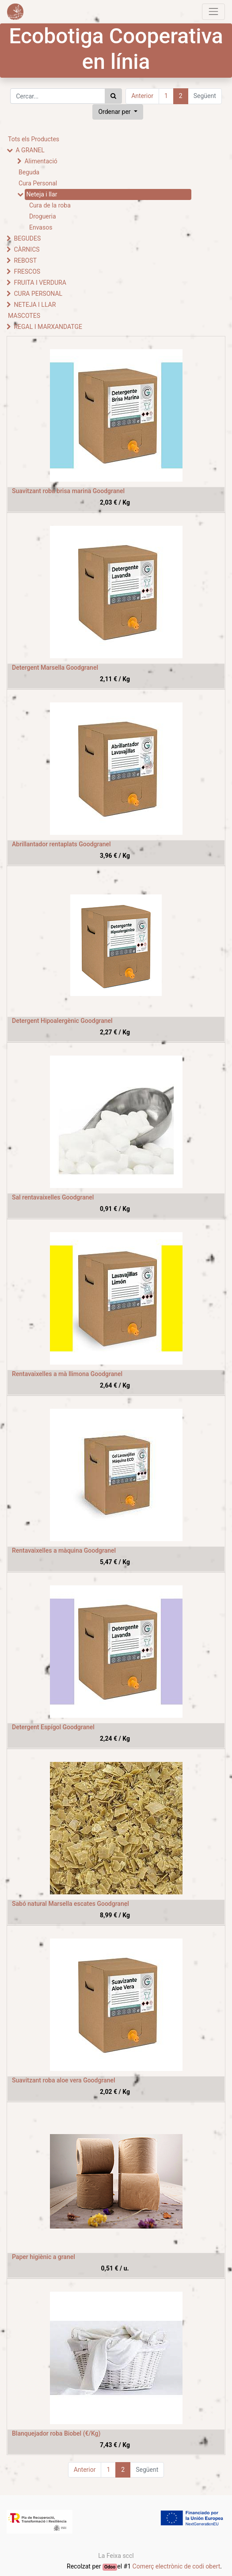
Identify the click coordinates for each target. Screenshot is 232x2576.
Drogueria (42, 216)
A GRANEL (29, 150)
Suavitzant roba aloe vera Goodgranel (63, 2080)
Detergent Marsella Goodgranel (55, 667)
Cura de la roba (50, 205)
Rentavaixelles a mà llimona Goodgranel (67, 1373)
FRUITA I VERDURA (40, 282)
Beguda (29, 172)
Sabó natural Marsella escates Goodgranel (70, 1903)
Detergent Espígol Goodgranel (53, 1727)
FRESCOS (27, 271)
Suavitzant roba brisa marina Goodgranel (68, 490)
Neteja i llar (41, 194)
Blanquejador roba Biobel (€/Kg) (56, 2433)
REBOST (25, 260)
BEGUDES (27, 238)
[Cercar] (113, 96)
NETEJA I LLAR (35, 304)
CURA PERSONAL (38, 293)
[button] (117, 112)
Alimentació (40, 161)
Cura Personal (38, 183)
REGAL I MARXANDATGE (48, 326)
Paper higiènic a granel (43, 2256)
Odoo (109, 2567)
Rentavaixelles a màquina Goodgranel (64, 1550)
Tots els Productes (33, 139)
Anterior (142, 95)
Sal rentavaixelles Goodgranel (53, 1197)
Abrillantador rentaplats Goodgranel (61, 844)
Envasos (40, 227)
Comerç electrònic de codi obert (177, 2566)
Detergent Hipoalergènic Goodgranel (62, 1020)
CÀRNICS (26, 249)
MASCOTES (24, 315)
